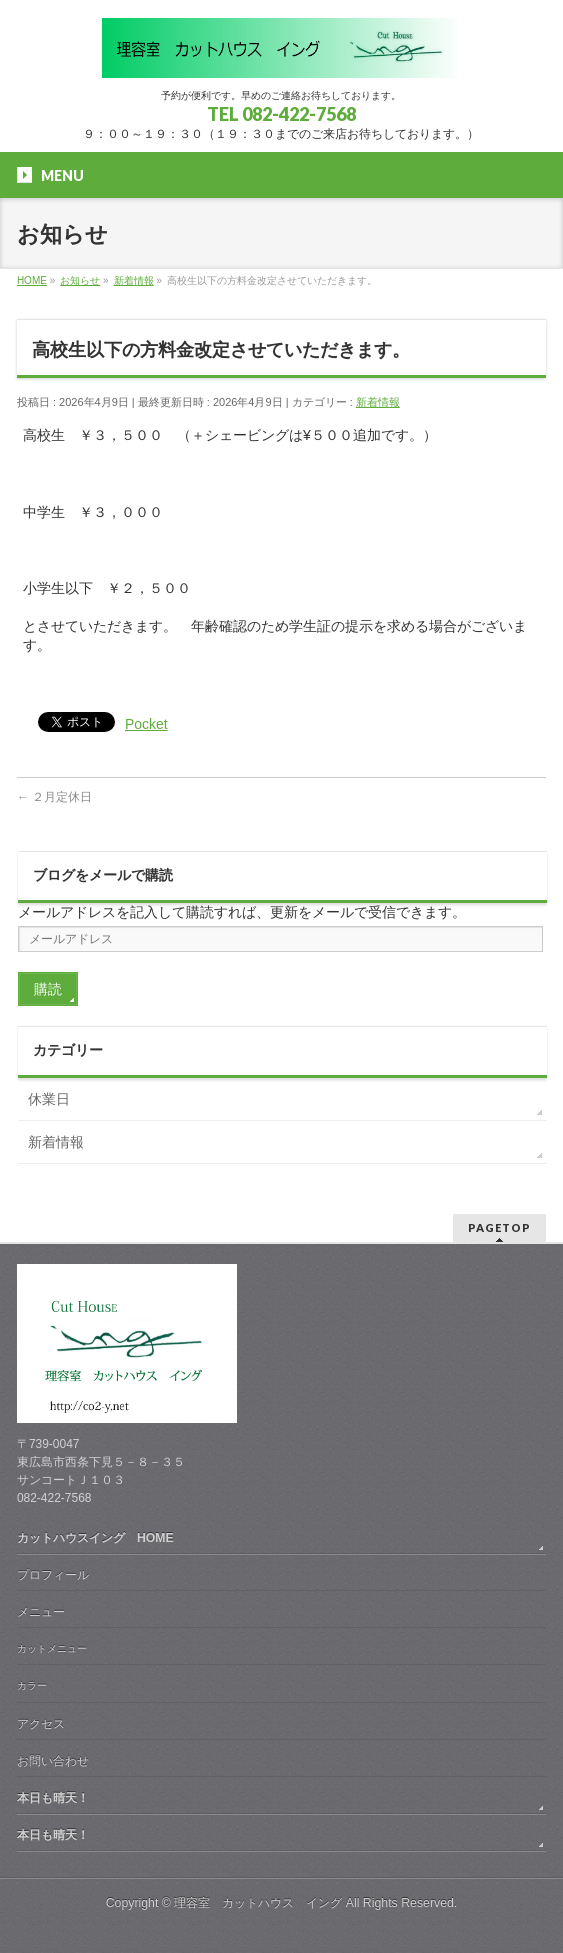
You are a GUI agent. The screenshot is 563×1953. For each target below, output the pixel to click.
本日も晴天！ (53, 1798)
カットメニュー (52, 1648)
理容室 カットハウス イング (258, 1903)
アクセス (41, 1724)
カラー (32, 1685)
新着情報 (378, 402)
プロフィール (53, 1575)
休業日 (49, 1099)
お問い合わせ (53, 1761)
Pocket (146, 724)
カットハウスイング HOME (95, 1538)
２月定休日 (54, 797)
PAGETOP (499, 1227)
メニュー (41, 1612)
